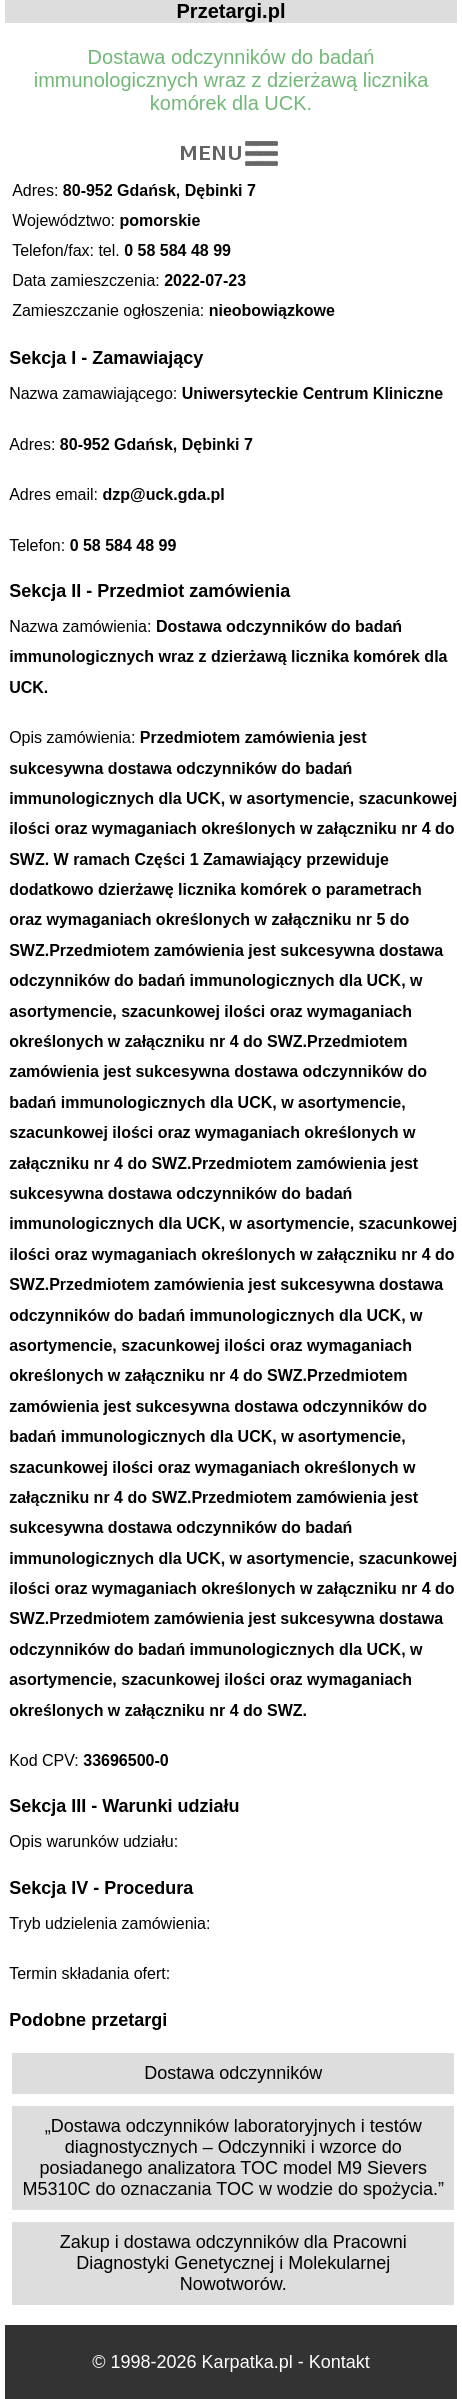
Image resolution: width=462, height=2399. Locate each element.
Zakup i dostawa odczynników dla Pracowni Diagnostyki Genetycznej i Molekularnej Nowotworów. (233, 2263)
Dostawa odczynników (233, 2073)
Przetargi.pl (231, 11)
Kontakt (339, 2362)
